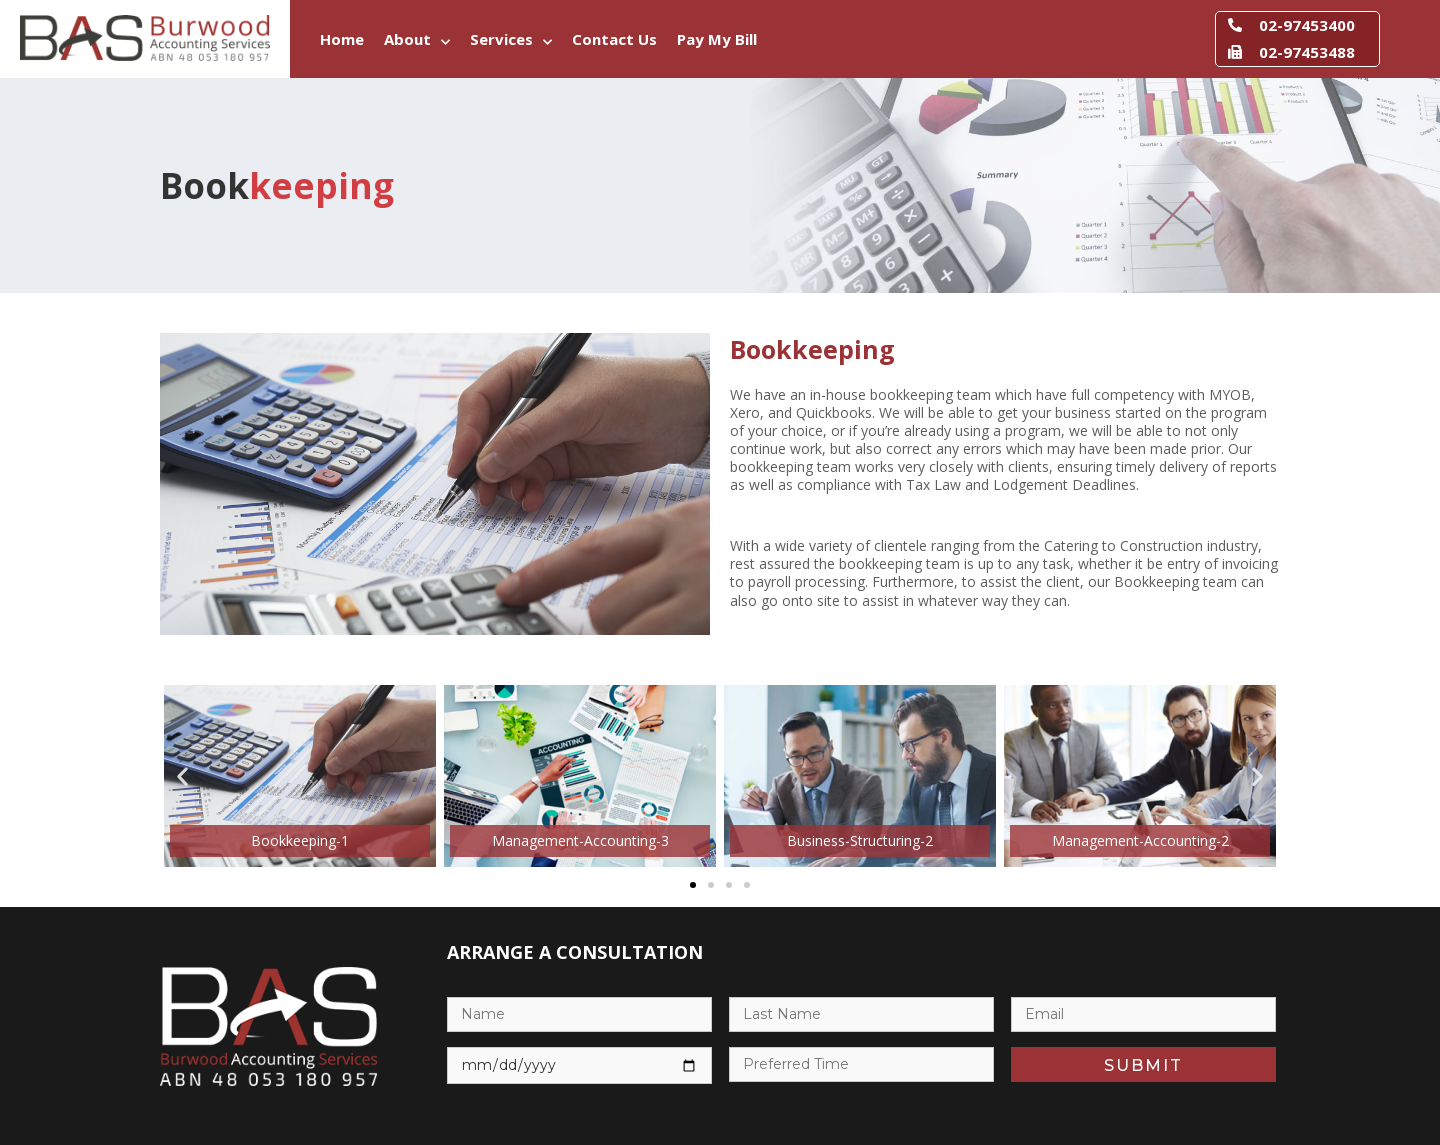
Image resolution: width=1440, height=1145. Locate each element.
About (417, 42)
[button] (182, 776)
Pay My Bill (717, 39)
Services (511, 42)
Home (342, 39)
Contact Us (614, 39)
